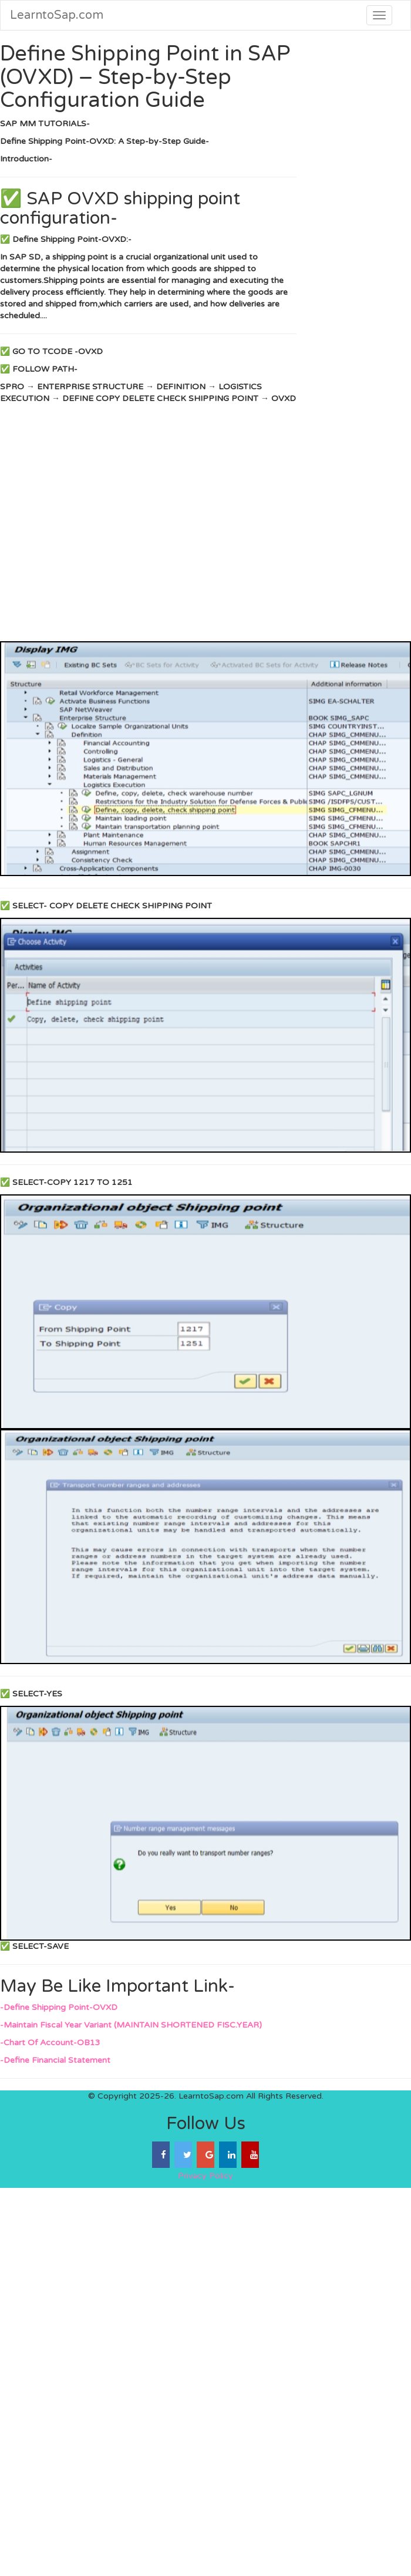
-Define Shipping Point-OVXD (58, 2007)
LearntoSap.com (56, 15)
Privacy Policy (205, 2176)
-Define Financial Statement (55, 2060)
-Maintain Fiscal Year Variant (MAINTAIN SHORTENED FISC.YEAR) (131, 2025)
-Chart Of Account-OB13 (50, 2043)
